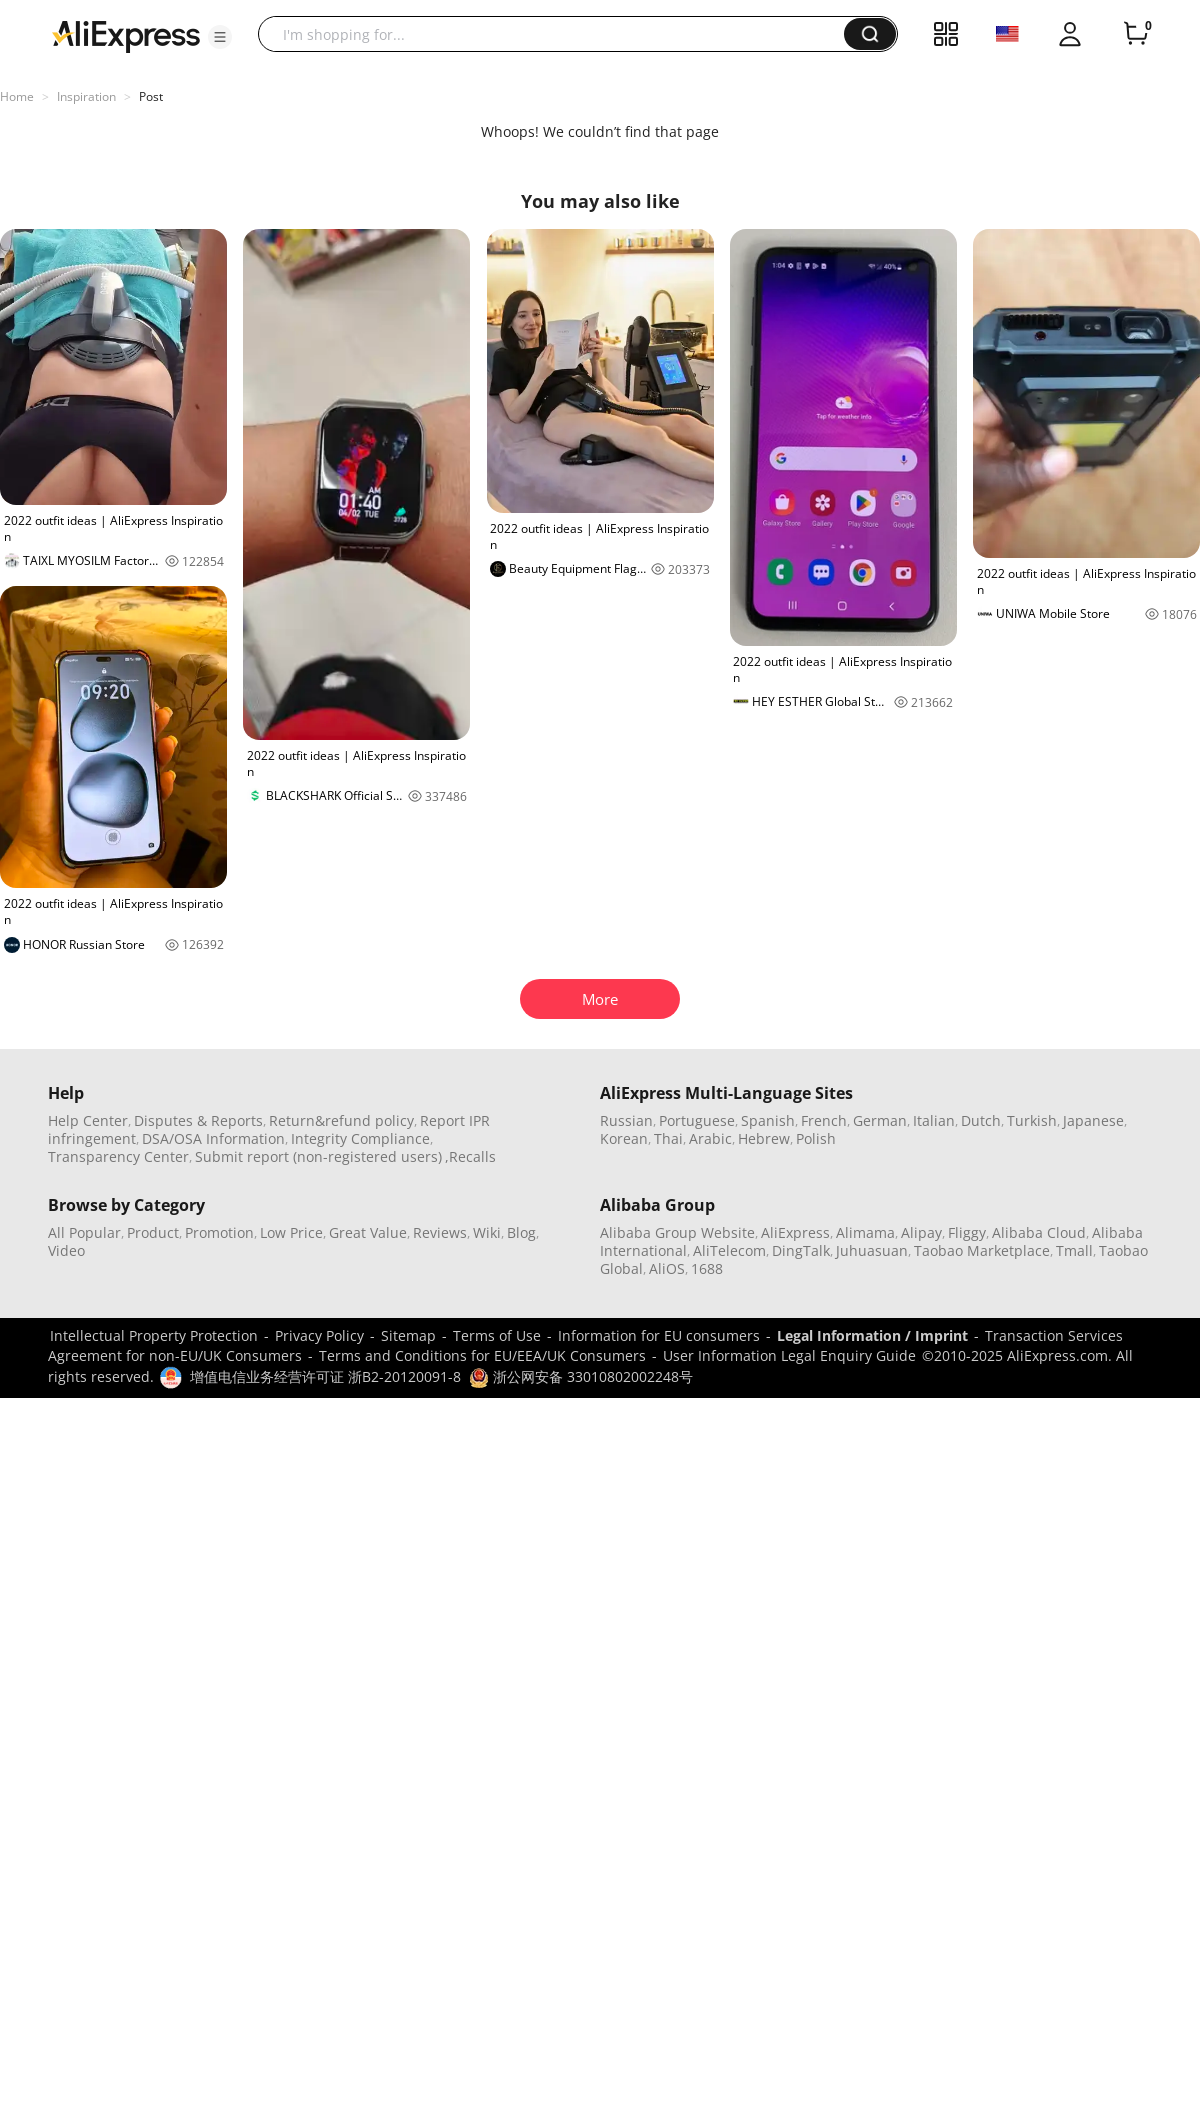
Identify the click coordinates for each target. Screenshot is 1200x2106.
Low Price (291, 1232)
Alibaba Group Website (677, 1232)
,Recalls (470, 1156)
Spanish (768, 1120)
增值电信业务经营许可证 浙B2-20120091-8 (325, 1376)
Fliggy (967, 1232)
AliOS (667, 1268)
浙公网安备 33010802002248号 (581, 1376)
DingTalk (801, 1250)
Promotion (219, 1232)
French (824, 1120)
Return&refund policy (341, 1120)
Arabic (710, 1138)
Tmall (1074, 1250)
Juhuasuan (872, 1250)
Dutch (981, 1120)
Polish (816, 1138)
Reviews (440, 1232)
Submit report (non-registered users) (318, 1156)
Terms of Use (497, 1335)
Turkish (1032, 1120)
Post (151, 96)
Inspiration (86, 96)
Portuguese (697, 1120)
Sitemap (408, 1335)
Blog (521, 1232)
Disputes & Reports (198, 1120)
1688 (707, 1268)
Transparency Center (118, 1156)
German (880, 1120)
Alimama (865, 1232)
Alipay (921, 1232)
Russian (626, 1120)
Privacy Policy (319, 1335)
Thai (668, 1138)
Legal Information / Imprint (872, 1335)
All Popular (84, 1232)
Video (66, 1250)
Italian (934, 1120)
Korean (624, 1138)
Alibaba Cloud (1039, 1232)
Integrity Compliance (360, 1138)
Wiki (487, 1232)
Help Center (88, 1120)
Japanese (1093, 1120)
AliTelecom (729, 1250)
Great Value (368, 1232)
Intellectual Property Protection (154, 1335)
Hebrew (764, 1138)
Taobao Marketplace (982, 1250)
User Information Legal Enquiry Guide (789, 1355)
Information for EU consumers (659, 1335)
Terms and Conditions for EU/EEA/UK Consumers (482, 1355)
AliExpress (795, 1232)
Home (17, 96)
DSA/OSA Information (213, 1138)
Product (153, 1232)
